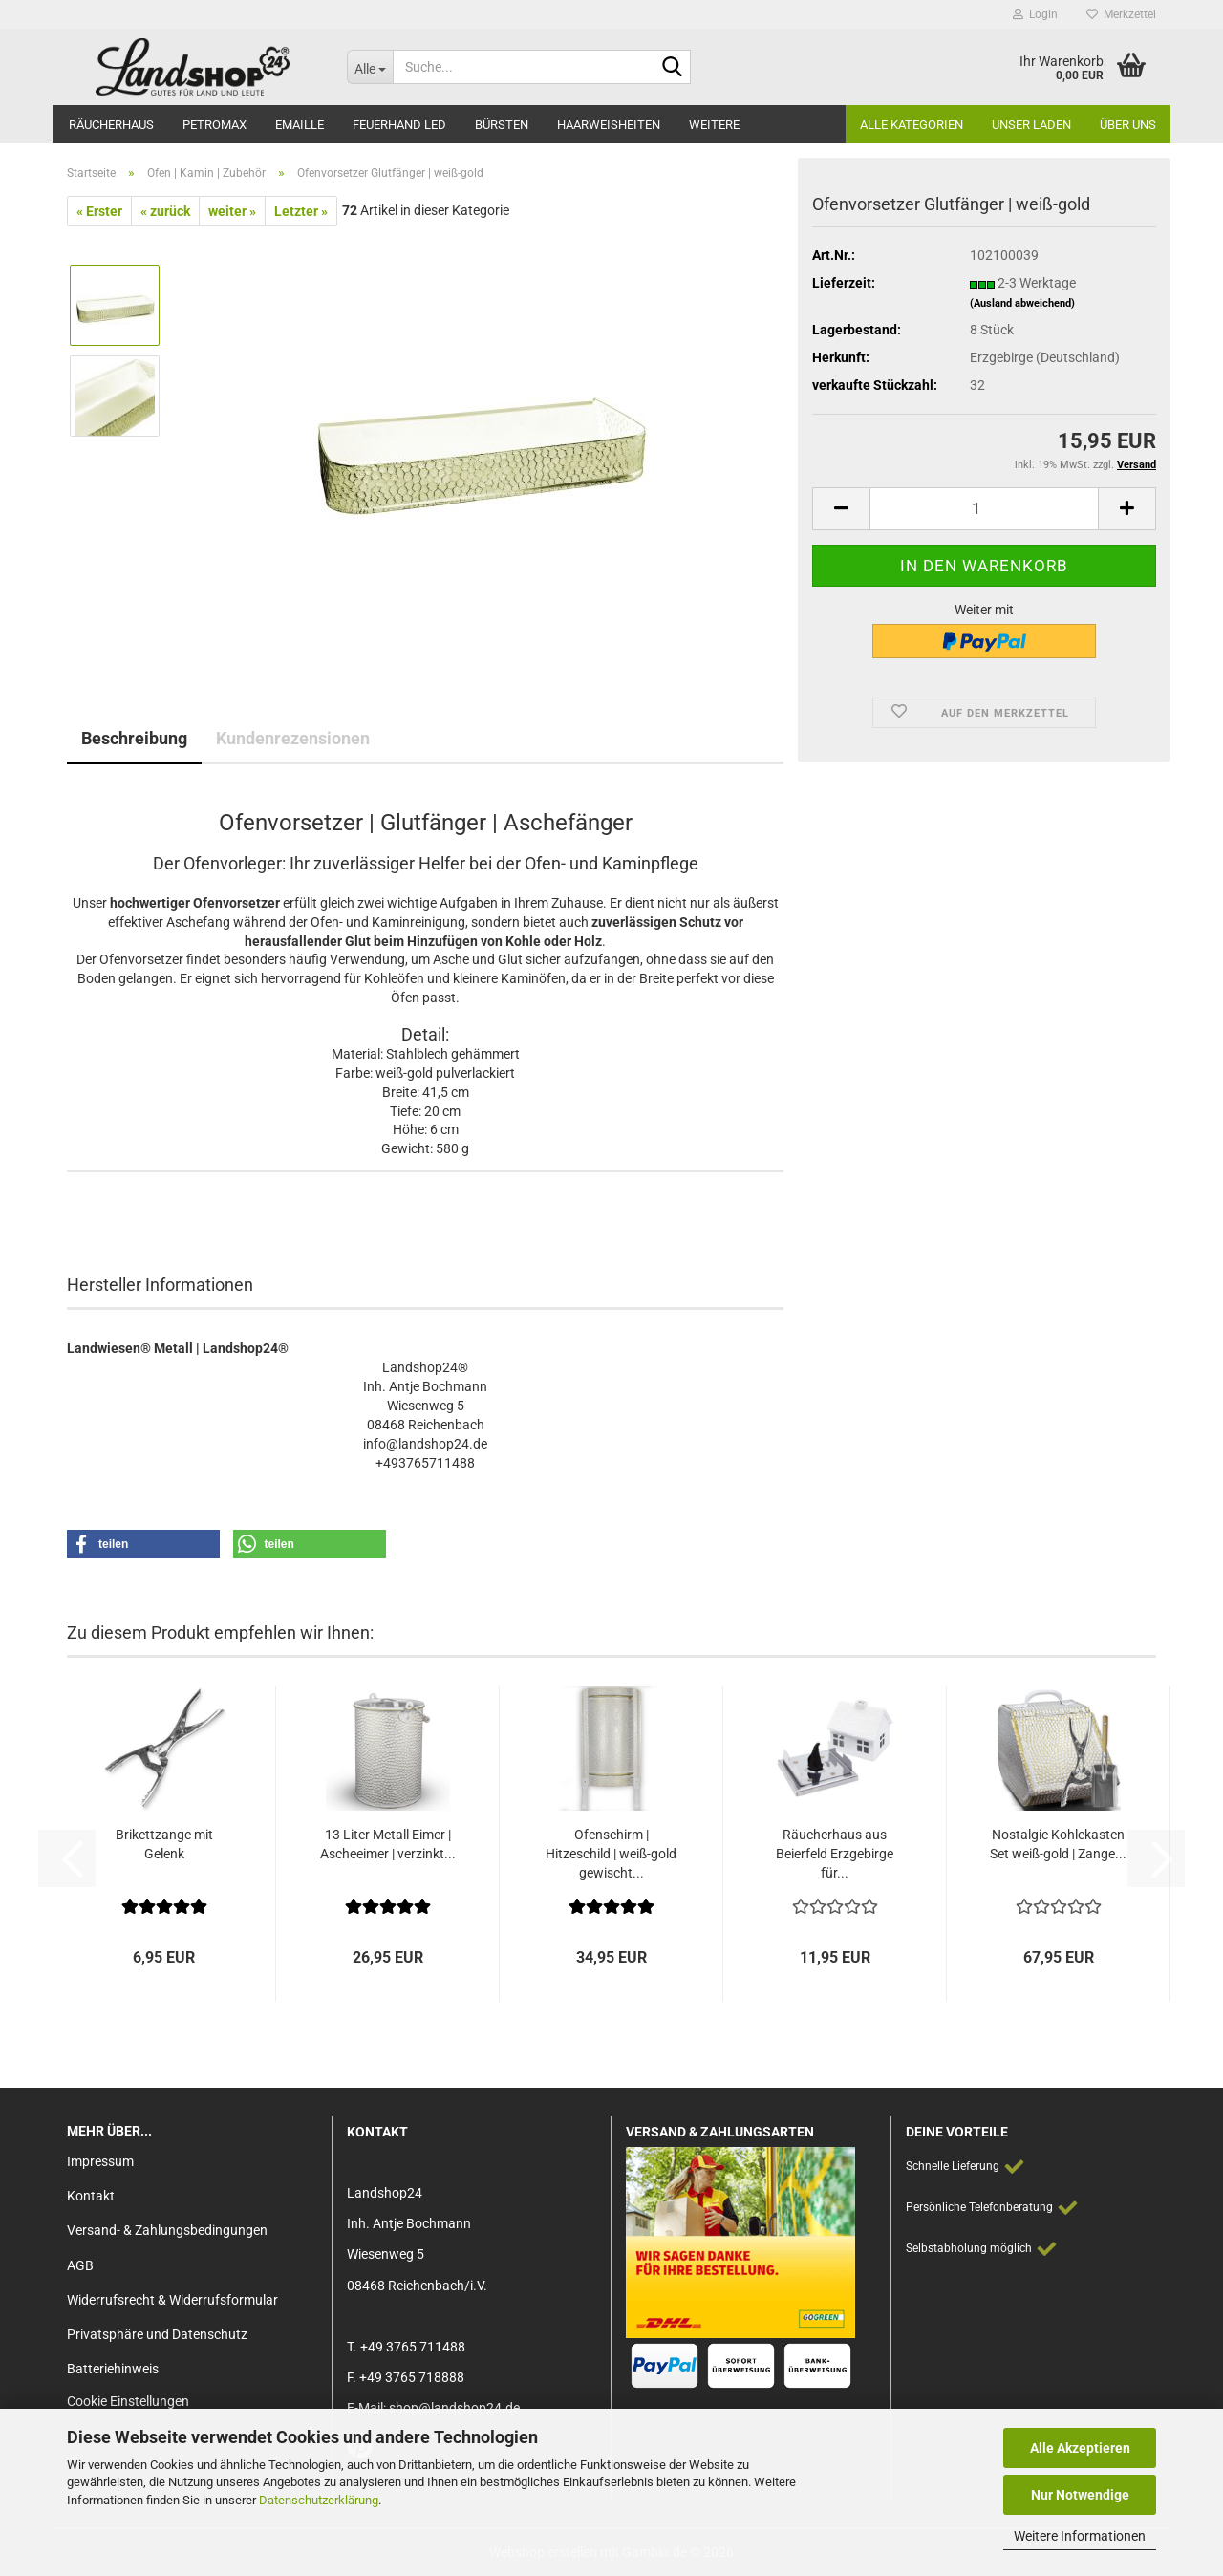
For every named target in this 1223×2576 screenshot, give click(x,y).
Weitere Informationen (1080, 2536)
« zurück (165, 211)
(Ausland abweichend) (1022, 303)
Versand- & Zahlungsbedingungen (167, 2230)
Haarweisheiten (608, 125)
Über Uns (1128, 125)
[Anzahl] (984, 508)
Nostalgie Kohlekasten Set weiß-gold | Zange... (1058, 1844)
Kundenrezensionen (293, 738)
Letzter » (301, 211)
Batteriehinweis (113, 2368)
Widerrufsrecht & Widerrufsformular (172, 2300)
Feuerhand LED (399, 125)
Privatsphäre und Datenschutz (157, 2334)
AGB (80, 2265)
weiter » (232, 211)
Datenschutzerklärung (318, 2500)
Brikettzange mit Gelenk (164, 1844)
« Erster (99, 211)
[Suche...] (370, 67)
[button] (840, 508)
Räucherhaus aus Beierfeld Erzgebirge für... (834, 1853)
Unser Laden (1031, 125)
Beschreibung (134, 738)
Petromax (214, 125)
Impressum (100, 2161)
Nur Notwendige (1080, 2494)
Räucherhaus (111, 125)
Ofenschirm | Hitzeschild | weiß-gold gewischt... (611, 1853)
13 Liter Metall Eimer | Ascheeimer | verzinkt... (388, 1844)
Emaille (299, 125)
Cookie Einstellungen (128, 2401)
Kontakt (91, 2195)
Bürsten (501, 125)
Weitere (714, 125)
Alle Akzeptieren (1080, 2448)
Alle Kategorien (911, 125)
